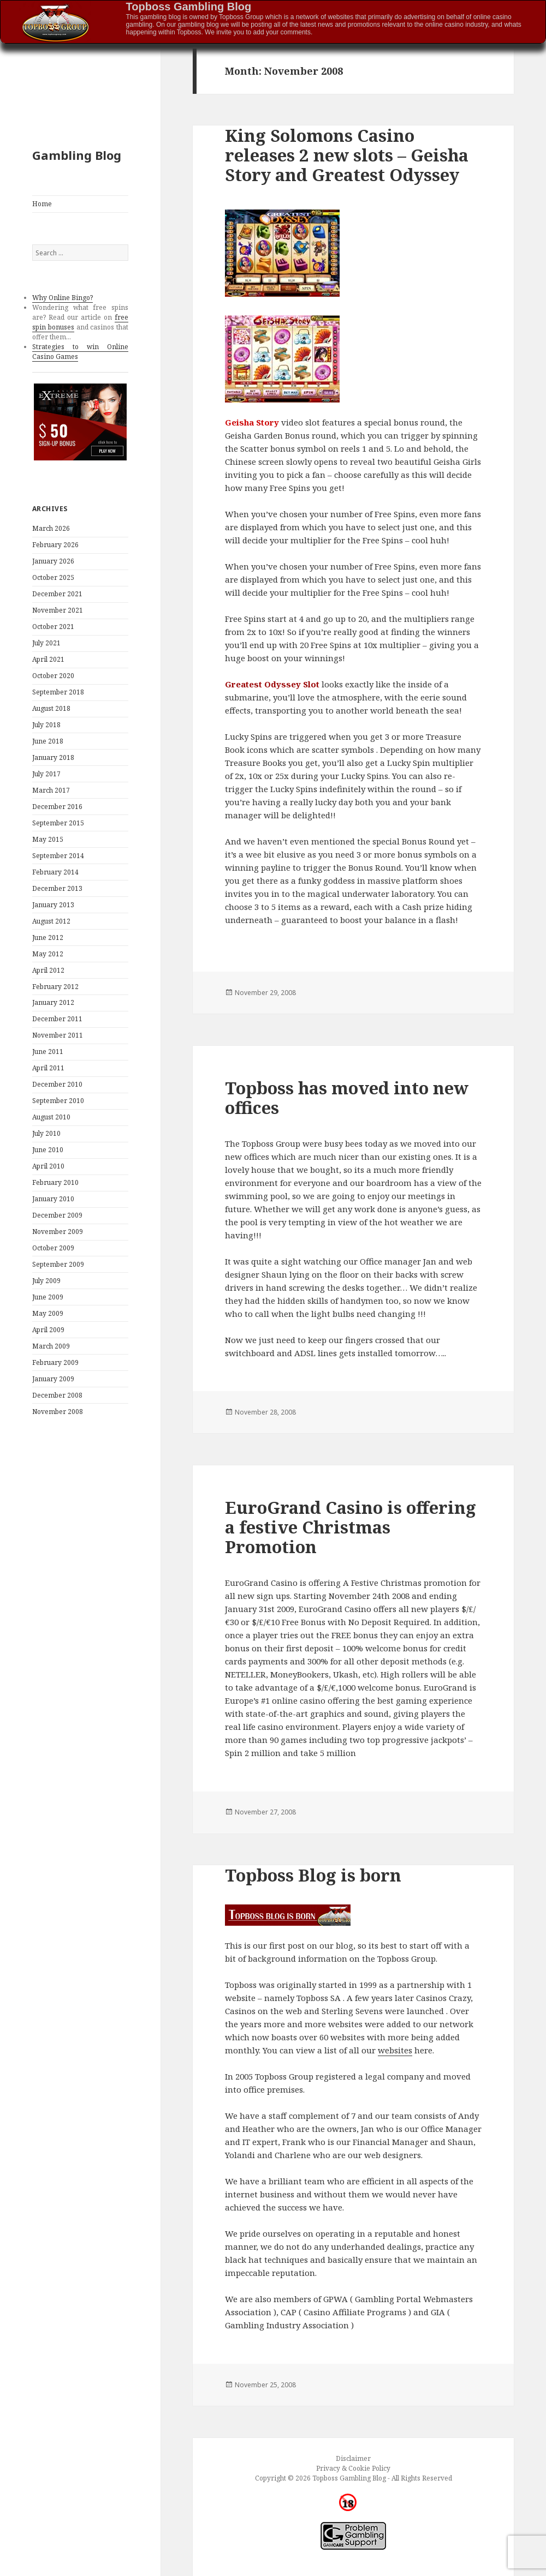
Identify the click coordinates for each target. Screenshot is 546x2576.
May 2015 (47, 839)
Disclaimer (353, 2458)
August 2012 (51, 921)
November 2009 (57, 1231)
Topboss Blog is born (313, 1875)
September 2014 (58, 855)
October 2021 (53, 626)
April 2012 (48, 970)
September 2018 (58, 692)
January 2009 (53, 1378)
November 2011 (57, 1035)
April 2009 (48, 1329)
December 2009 (57, 1215)
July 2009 (46, 1280)
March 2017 (51, 790)
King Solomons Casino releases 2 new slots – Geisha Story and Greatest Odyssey (346, 155)
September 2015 (58, 823)
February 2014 (55, 872)
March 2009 (51, 1346)
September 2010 (58, 1100)
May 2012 (47, 953)
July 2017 (46, 773)
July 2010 (46, 1133)
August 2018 (51, 708)
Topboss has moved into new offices (346, 1097)
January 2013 (53, 904)
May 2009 (47, 1313)
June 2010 (47, 1149)
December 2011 (57, 1018)
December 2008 (57, 1395)
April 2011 (48, 1068)
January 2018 (53, 757)
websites (395, 2050)
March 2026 (51, 528)
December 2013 (57, 888)
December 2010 (57, 1084)
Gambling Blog (76, 155)
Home (42, 203)
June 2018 (47, 741)
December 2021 (57, 593)
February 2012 (55, 986)
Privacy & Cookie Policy (353, 2468)
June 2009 (47, 1297)
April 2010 (48, 1166)
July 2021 (46, 643)
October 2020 (53, 675)
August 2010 (51, 1117)
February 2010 (55, 1182)
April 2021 (48, 659)
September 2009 (58, 1264)
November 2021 (57, 610)
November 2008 (57, 1411)
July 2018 (46, 724)
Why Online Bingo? (62, 297)
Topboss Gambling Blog (189, 7)
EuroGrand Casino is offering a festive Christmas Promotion (350, 1527)
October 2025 (53, 577)
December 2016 (57, 806)
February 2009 (55, 1362)
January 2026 (53, 561)
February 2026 (55, 544)
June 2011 (47, 1051)
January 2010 (53, 1198)
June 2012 (47, 937)
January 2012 (53, 1002)
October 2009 (53, 1248)
